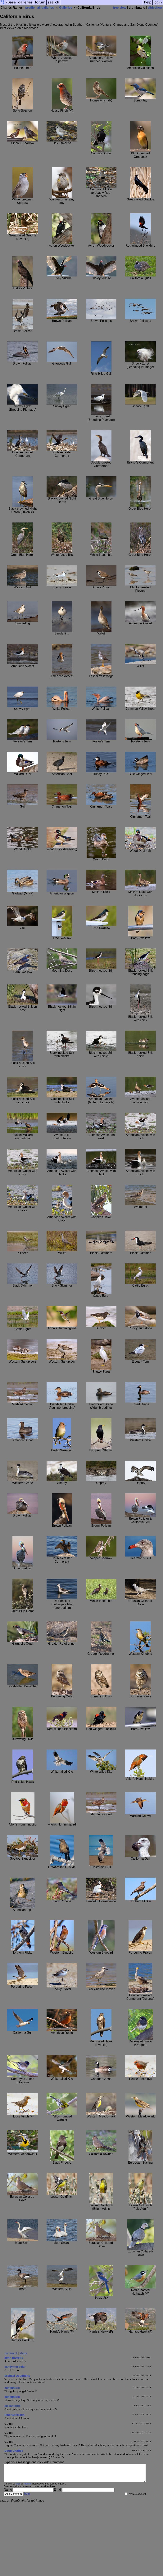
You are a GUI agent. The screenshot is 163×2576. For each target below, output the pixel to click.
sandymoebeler (14, 2366)
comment (10, 2353)
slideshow (155, 7)
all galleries (45, 7)
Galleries (65, 7)
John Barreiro (13, 2357)
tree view (119, 7)
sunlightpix (12, 2387)
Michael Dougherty (17, 2375)
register (27, 2487)
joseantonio (12, 2405)
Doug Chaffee (13, 2450)
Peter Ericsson (14, 2414)
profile (30, 7)
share (23, 2353)
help (27, 2497)
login (18, 2487)
